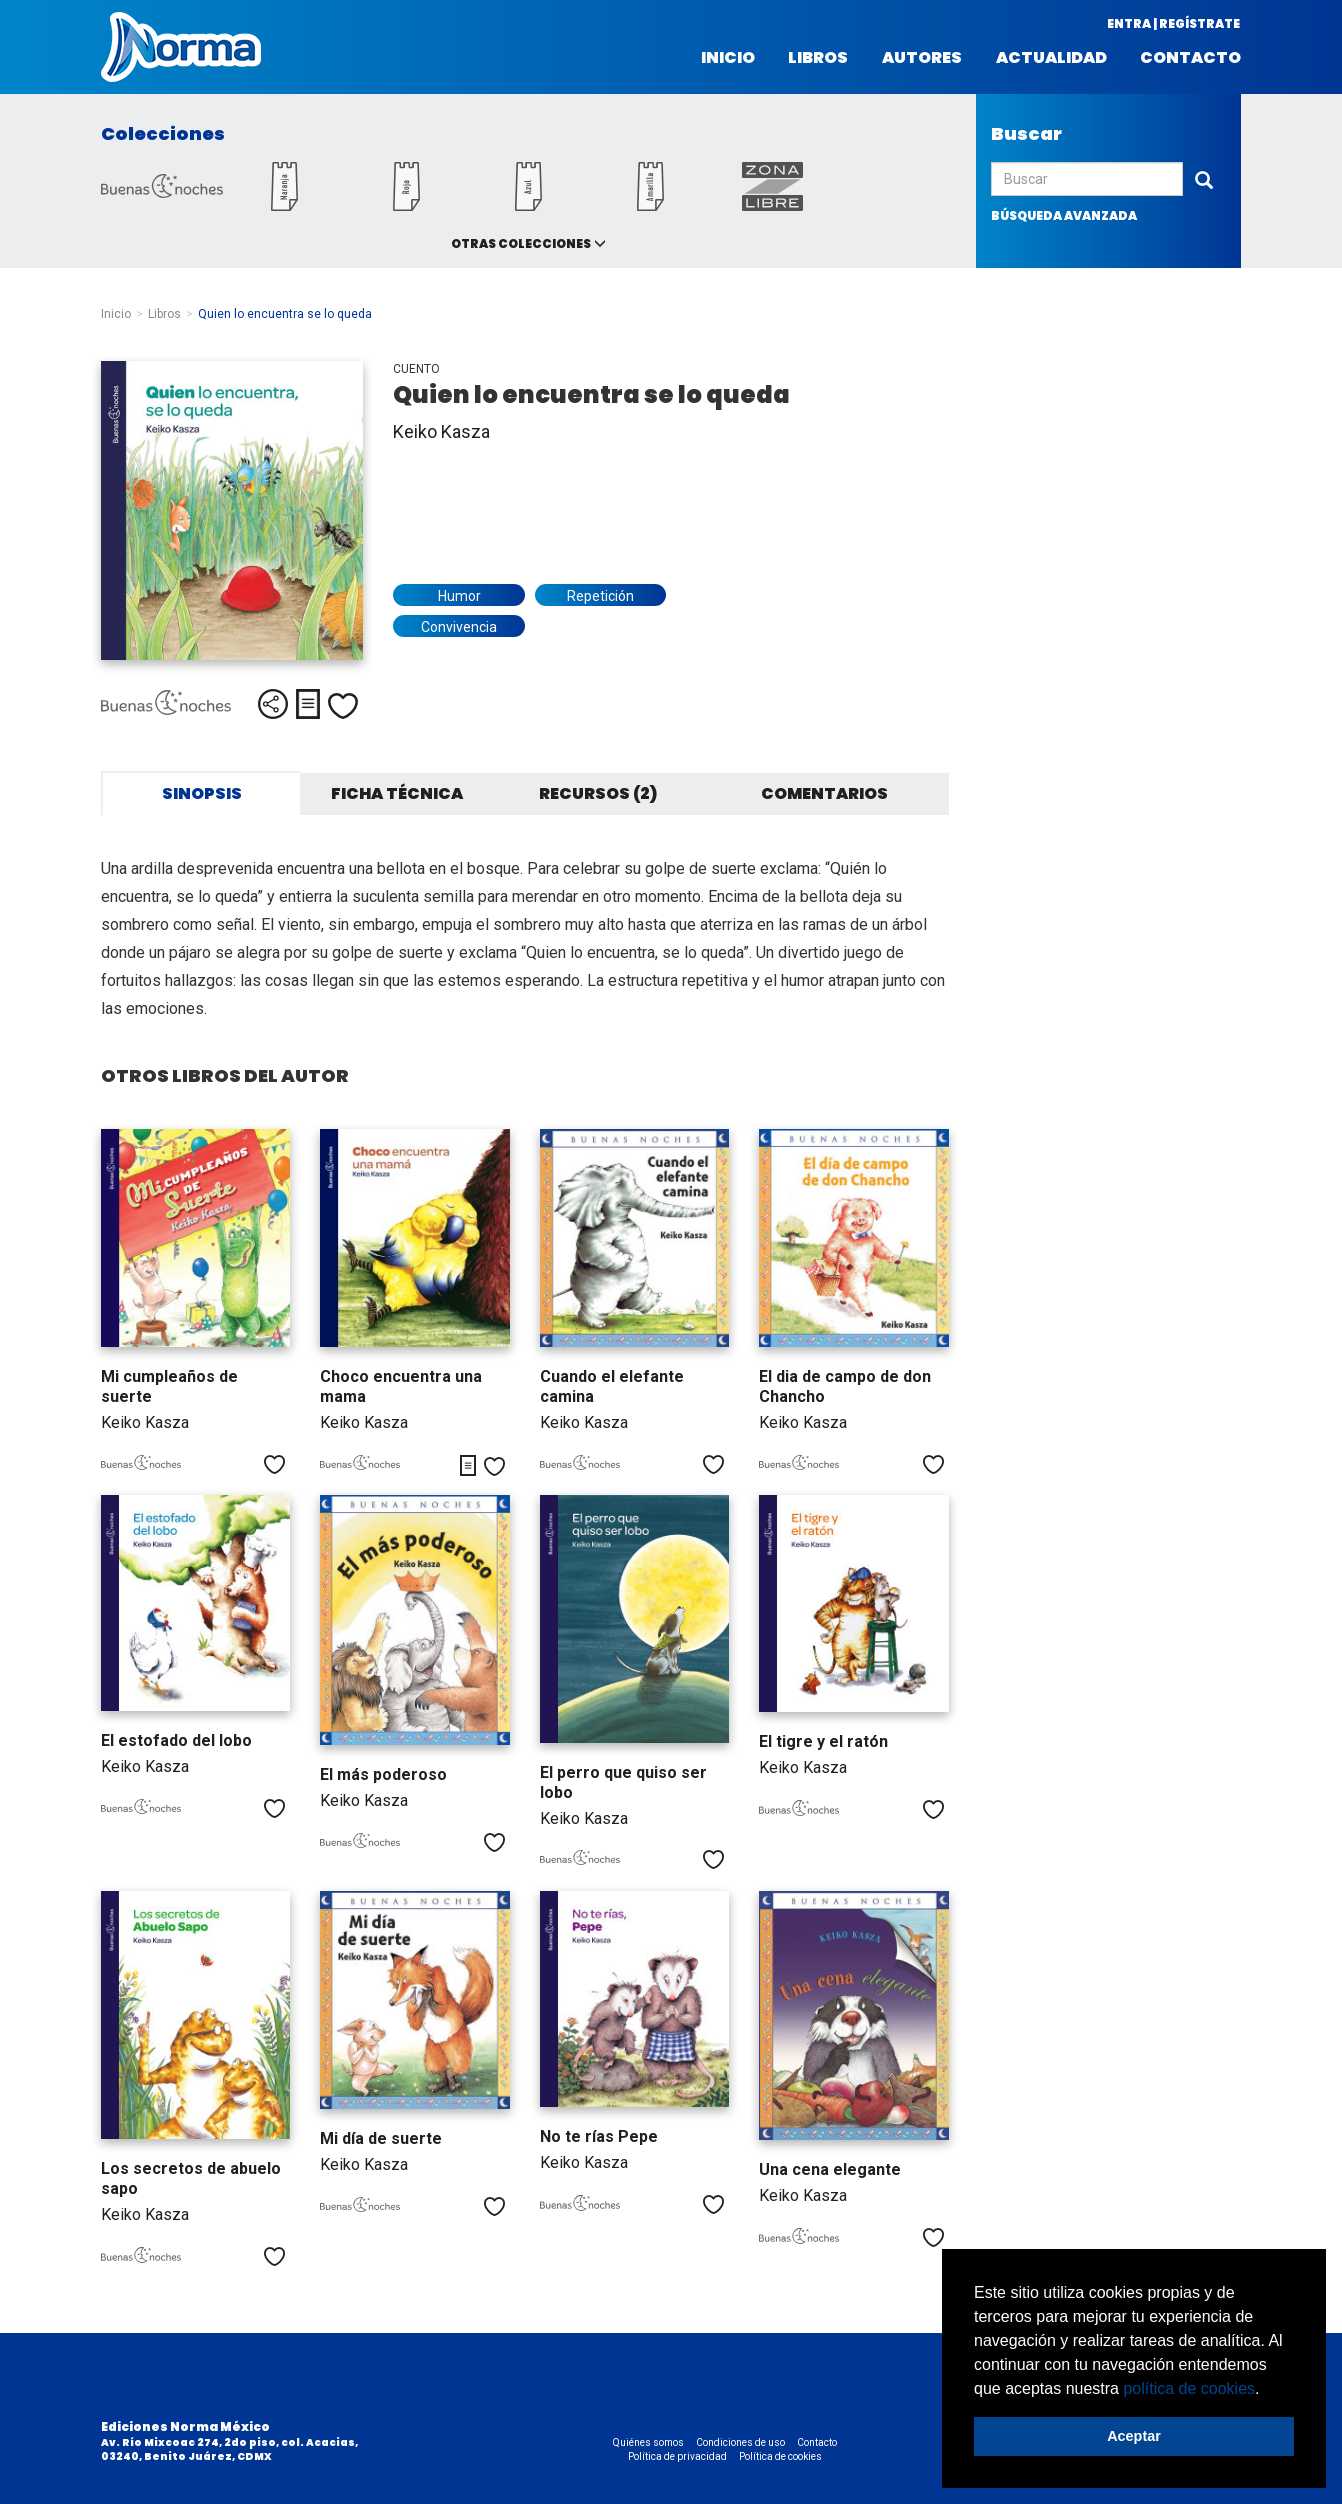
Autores (922, 58)
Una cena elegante (830, 2169)
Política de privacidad (677, 2456)
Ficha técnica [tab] (397, 793)
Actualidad (1051, 58)
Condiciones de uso (740, 2442)
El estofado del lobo (176, 1740)
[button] (1267, 2390)
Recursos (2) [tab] (598, 793)
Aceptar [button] (1134, 2436)
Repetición (600, 596)
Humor (459, 596)
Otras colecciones (521, 243)
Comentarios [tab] (824, 793)
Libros (818, 58)
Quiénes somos (648, 2442)
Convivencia (459, 627)
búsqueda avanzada (1064, 215)
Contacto (1190, 58)
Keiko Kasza (441, 431)
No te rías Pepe (599, 2136)
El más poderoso (383, 1774)
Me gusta (343, 706)
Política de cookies (780, 2456)
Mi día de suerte (381, 2138)
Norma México (181, 47)
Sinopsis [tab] (202, 793)
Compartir (273, 704)
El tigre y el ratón (823, 1741)
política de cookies (1189, 2388)
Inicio (728, 58)
